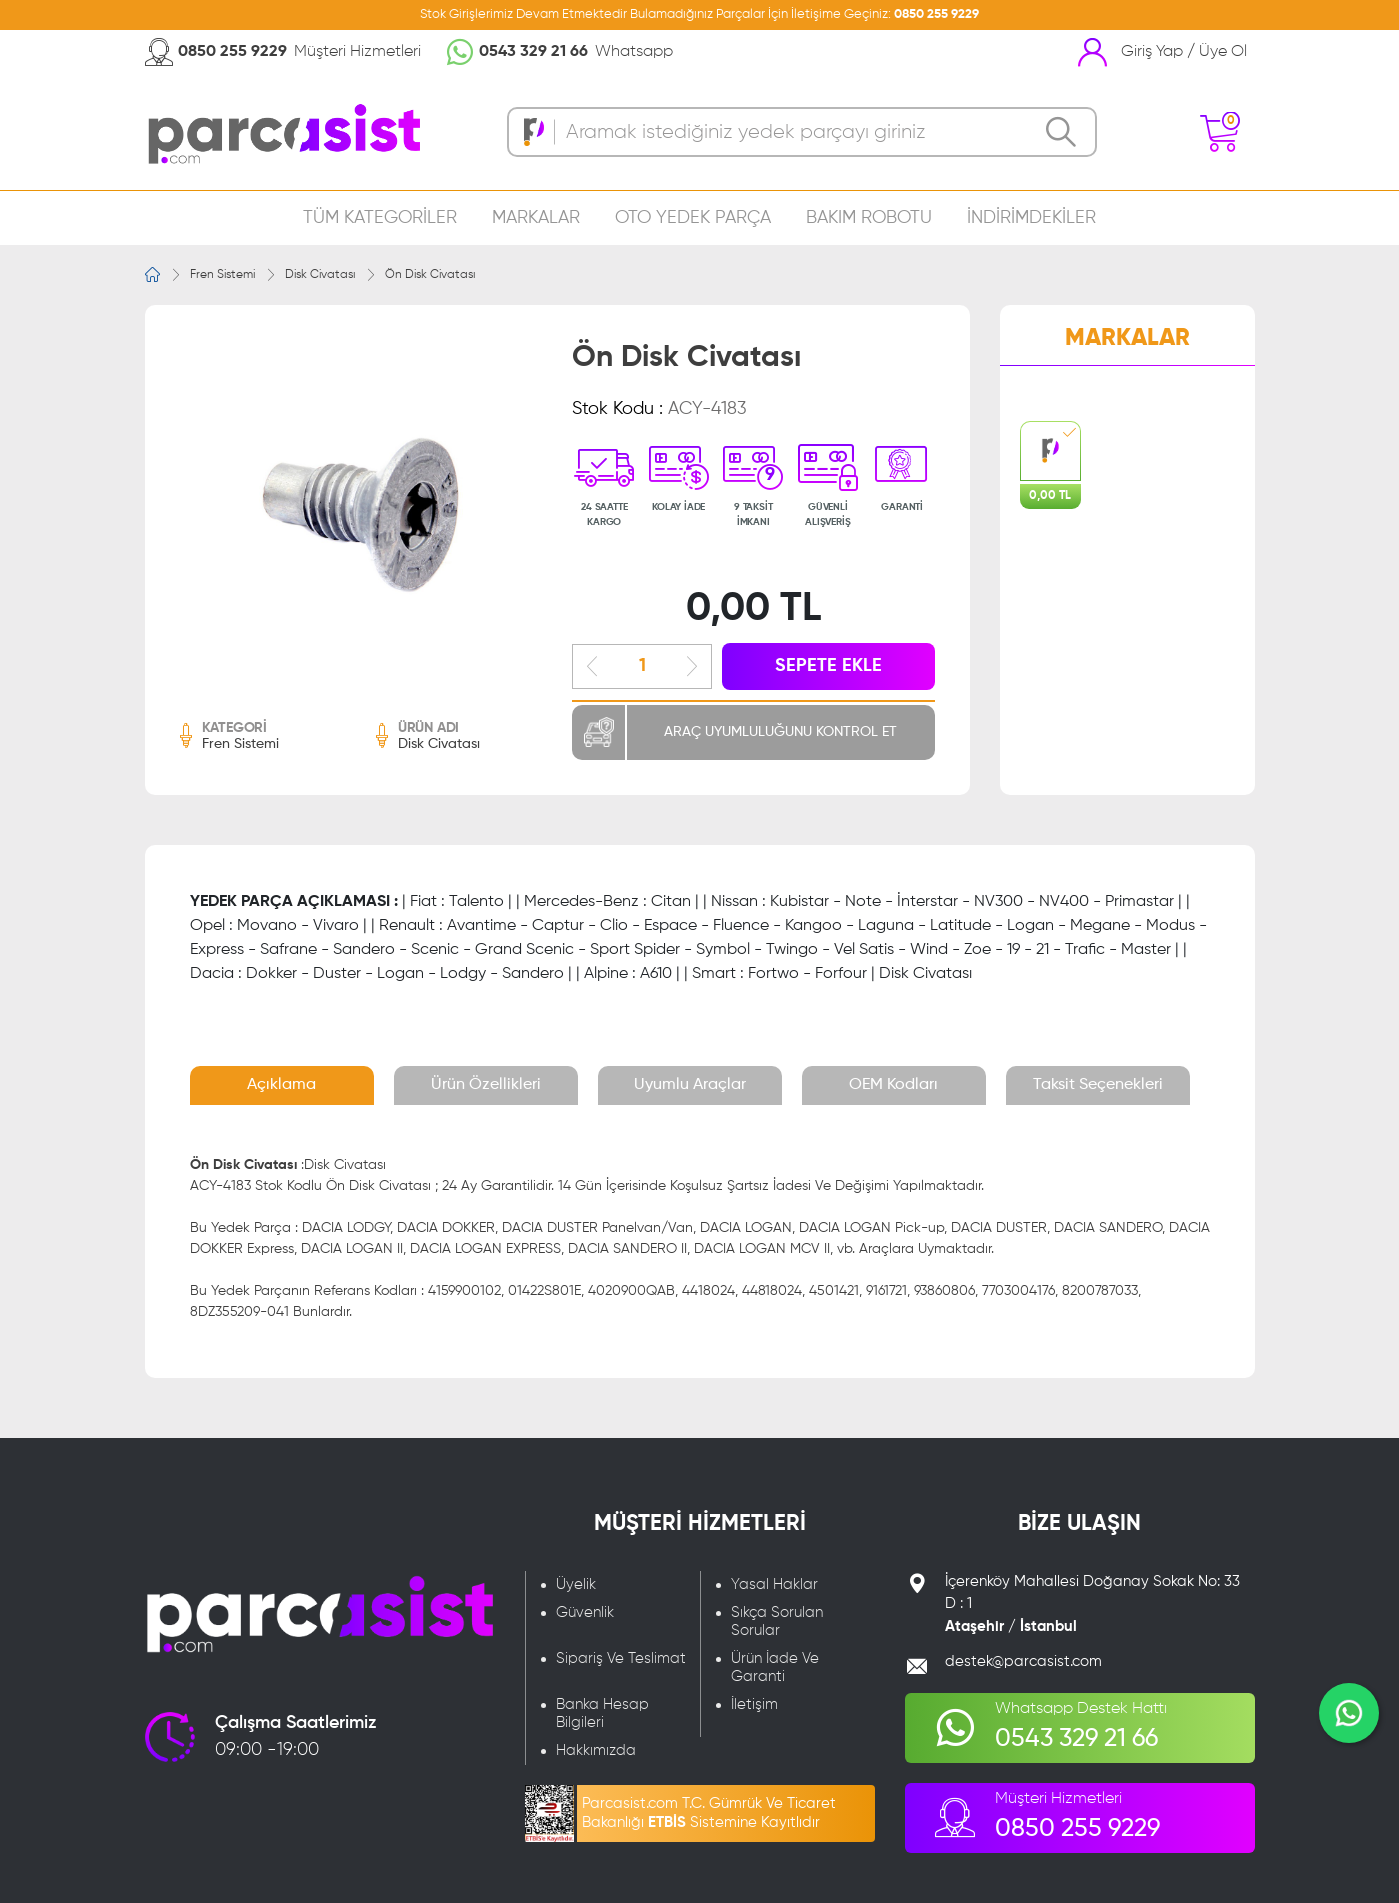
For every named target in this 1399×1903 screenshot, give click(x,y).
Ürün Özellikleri (486, 1085)
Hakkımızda (596, 1750)
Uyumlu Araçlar (690, 1085)
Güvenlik (585, 1612)
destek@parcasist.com (1023, 1661)
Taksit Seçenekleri (1098, 1085)
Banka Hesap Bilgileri (602, 1713)
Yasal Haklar (774, 1584)
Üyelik (576, 1584)
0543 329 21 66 (533, 52)
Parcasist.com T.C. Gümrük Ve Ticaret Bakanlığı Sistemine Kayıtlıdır (709, 1813)
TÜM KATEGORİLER (380, 218)
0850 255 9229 (936, 14)
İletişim (754, 1704)
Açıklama (281, 1085)
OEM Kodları (893, 1085)
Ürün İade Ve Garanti (775, 1667)
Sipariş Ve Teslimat (621, 1658)
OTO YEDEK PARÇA (693, 218)
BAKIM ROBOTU (869, 218)
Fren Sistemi (222, 275)
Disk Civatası (320, 275)
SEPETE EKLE (828, 666)
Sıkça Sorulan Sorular (777, 1621)
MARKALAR (536, 218)
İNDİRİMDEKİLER (1031, 218)
